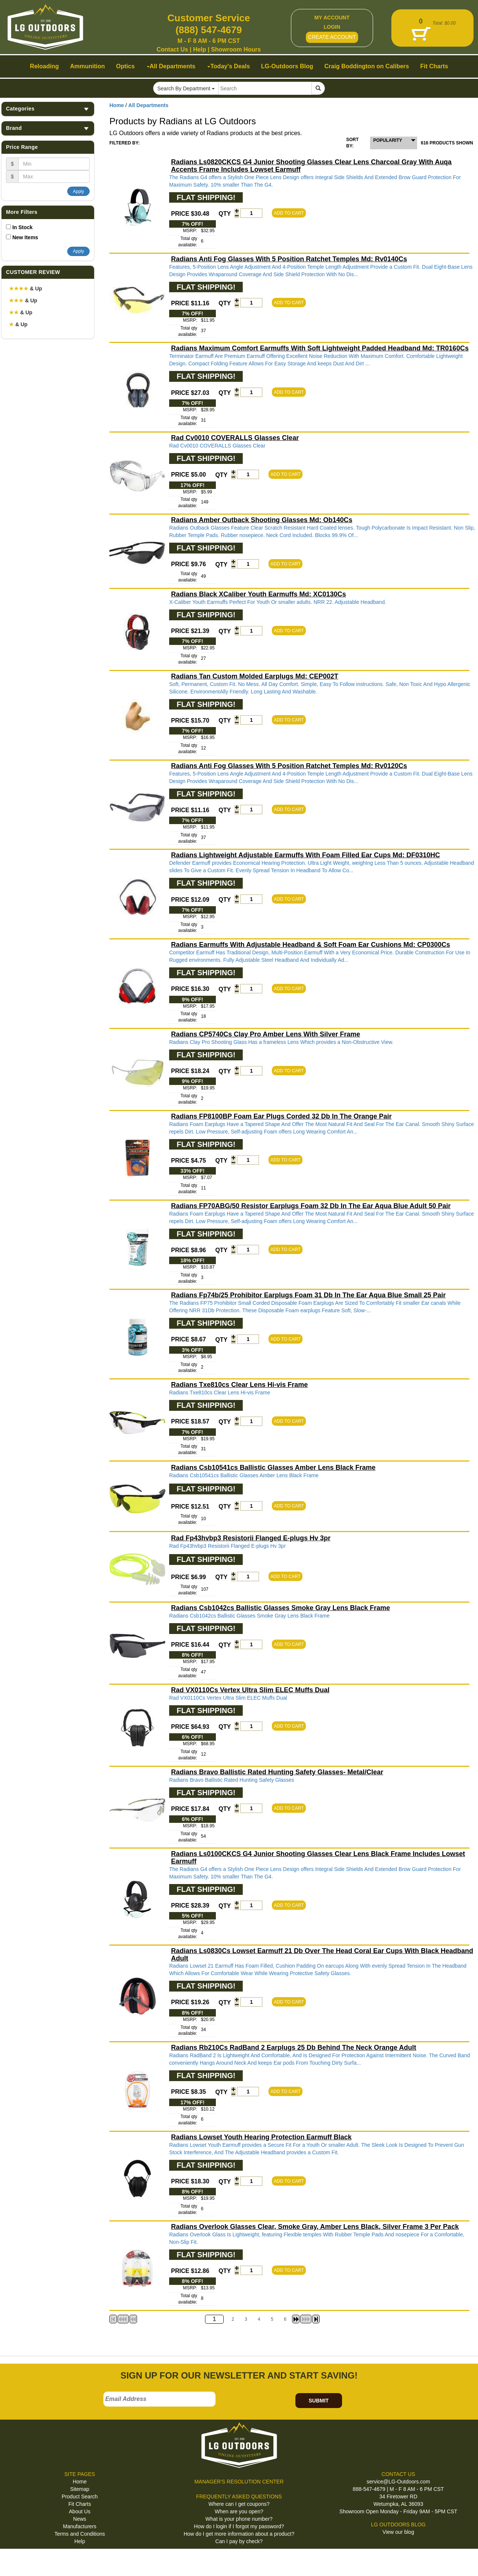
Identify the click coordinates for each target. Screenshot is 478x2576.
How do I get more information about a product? (239, 2534)
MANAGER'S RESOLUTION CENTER (238, 2482)
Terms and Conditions (80, 2534)
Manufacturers (79, 2526)
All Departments (148, 105)
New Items (25, 237)
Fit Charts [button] (434, 66)
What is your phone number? (239, 2519)
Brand (48, 128)
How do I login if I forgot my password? (239, 2526)
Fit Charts (79, 2504)
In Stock (22, 227)
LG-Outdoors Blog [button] (287, 66)
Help (199, 49)
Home (116, 105)
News (79, 2519)
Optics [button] (125, 66)
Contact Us (172, 49)
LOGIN (332, 27)
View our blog (398, 2532)
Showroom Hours (236, 49)
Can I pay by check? (239, 2541)
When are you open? (239, 2511)
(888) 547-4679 (209, 29)
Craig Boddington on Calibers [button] (367, 66)
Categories (48, 108)
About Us (80, 2511)
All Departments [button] (171, 66)
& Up (25, 288)
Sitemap (79, 2489)
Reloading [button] (44, 66)
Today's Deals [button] (228, 66)
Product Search (80, 2496)
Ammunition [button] (87, 66)
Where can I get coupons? (238, 2504)
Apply (78, 191)
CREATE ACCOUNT (332, 37)
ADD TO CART (289, 213)
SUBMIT (318, 2401)
